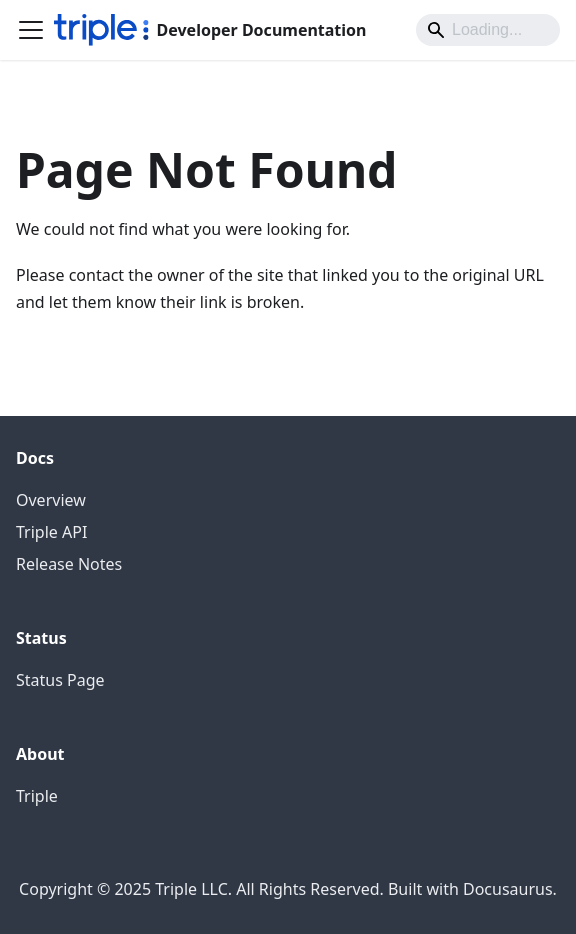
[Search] (488, 30)
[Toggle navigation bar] (31, 30)
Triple (37, 796)
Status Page (60, 680)
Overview (51, 500)
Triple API (51, 532)
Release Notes (69, 564)
